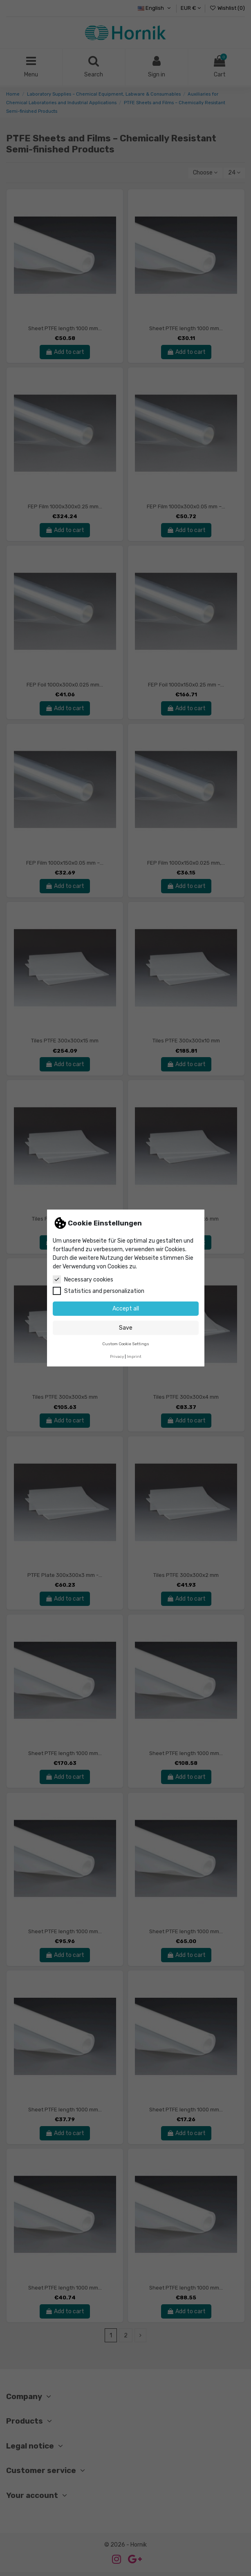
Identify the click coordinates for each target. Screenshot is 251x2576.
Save (125, 1327)
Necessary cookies (83, 1279)
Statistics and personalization (98, 1291)
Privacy (117, 1356)
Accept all (125, 1308)
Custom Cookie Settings (125, 1344)
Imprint (134, 1356)
